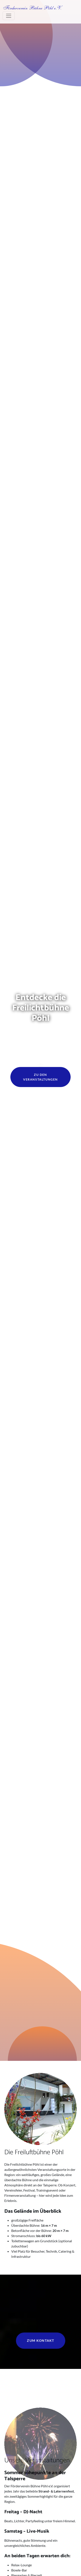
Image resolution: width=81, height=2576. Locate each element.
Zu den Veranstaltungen (40, 1077)
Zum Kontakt (40, 2340)
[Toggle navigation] (9, 15)
